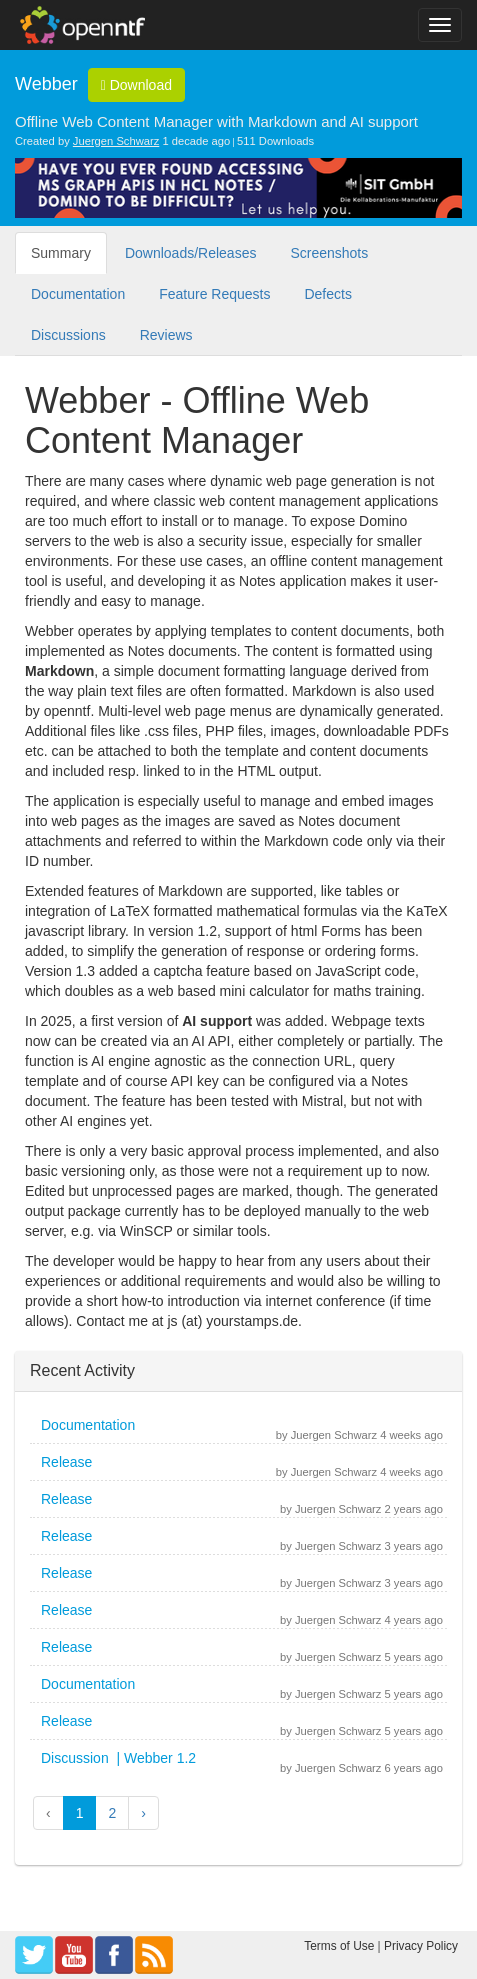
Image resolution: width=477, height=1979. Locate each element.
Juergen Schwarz (116, 141)
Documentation (78, 294)
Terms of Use (339, 1946)
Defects (327, 294)
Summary (61, 253)
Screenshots (329, 253)
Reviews (166, 335)
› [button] (143, 1813)
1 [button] (80, 1813)
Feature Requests (214, 294)
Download (136, 85)
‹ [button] (48, 1813)
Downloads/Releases (191, 253)
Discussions (68, 335)
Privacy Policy (421, 1946)
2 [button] (112, 1813)
